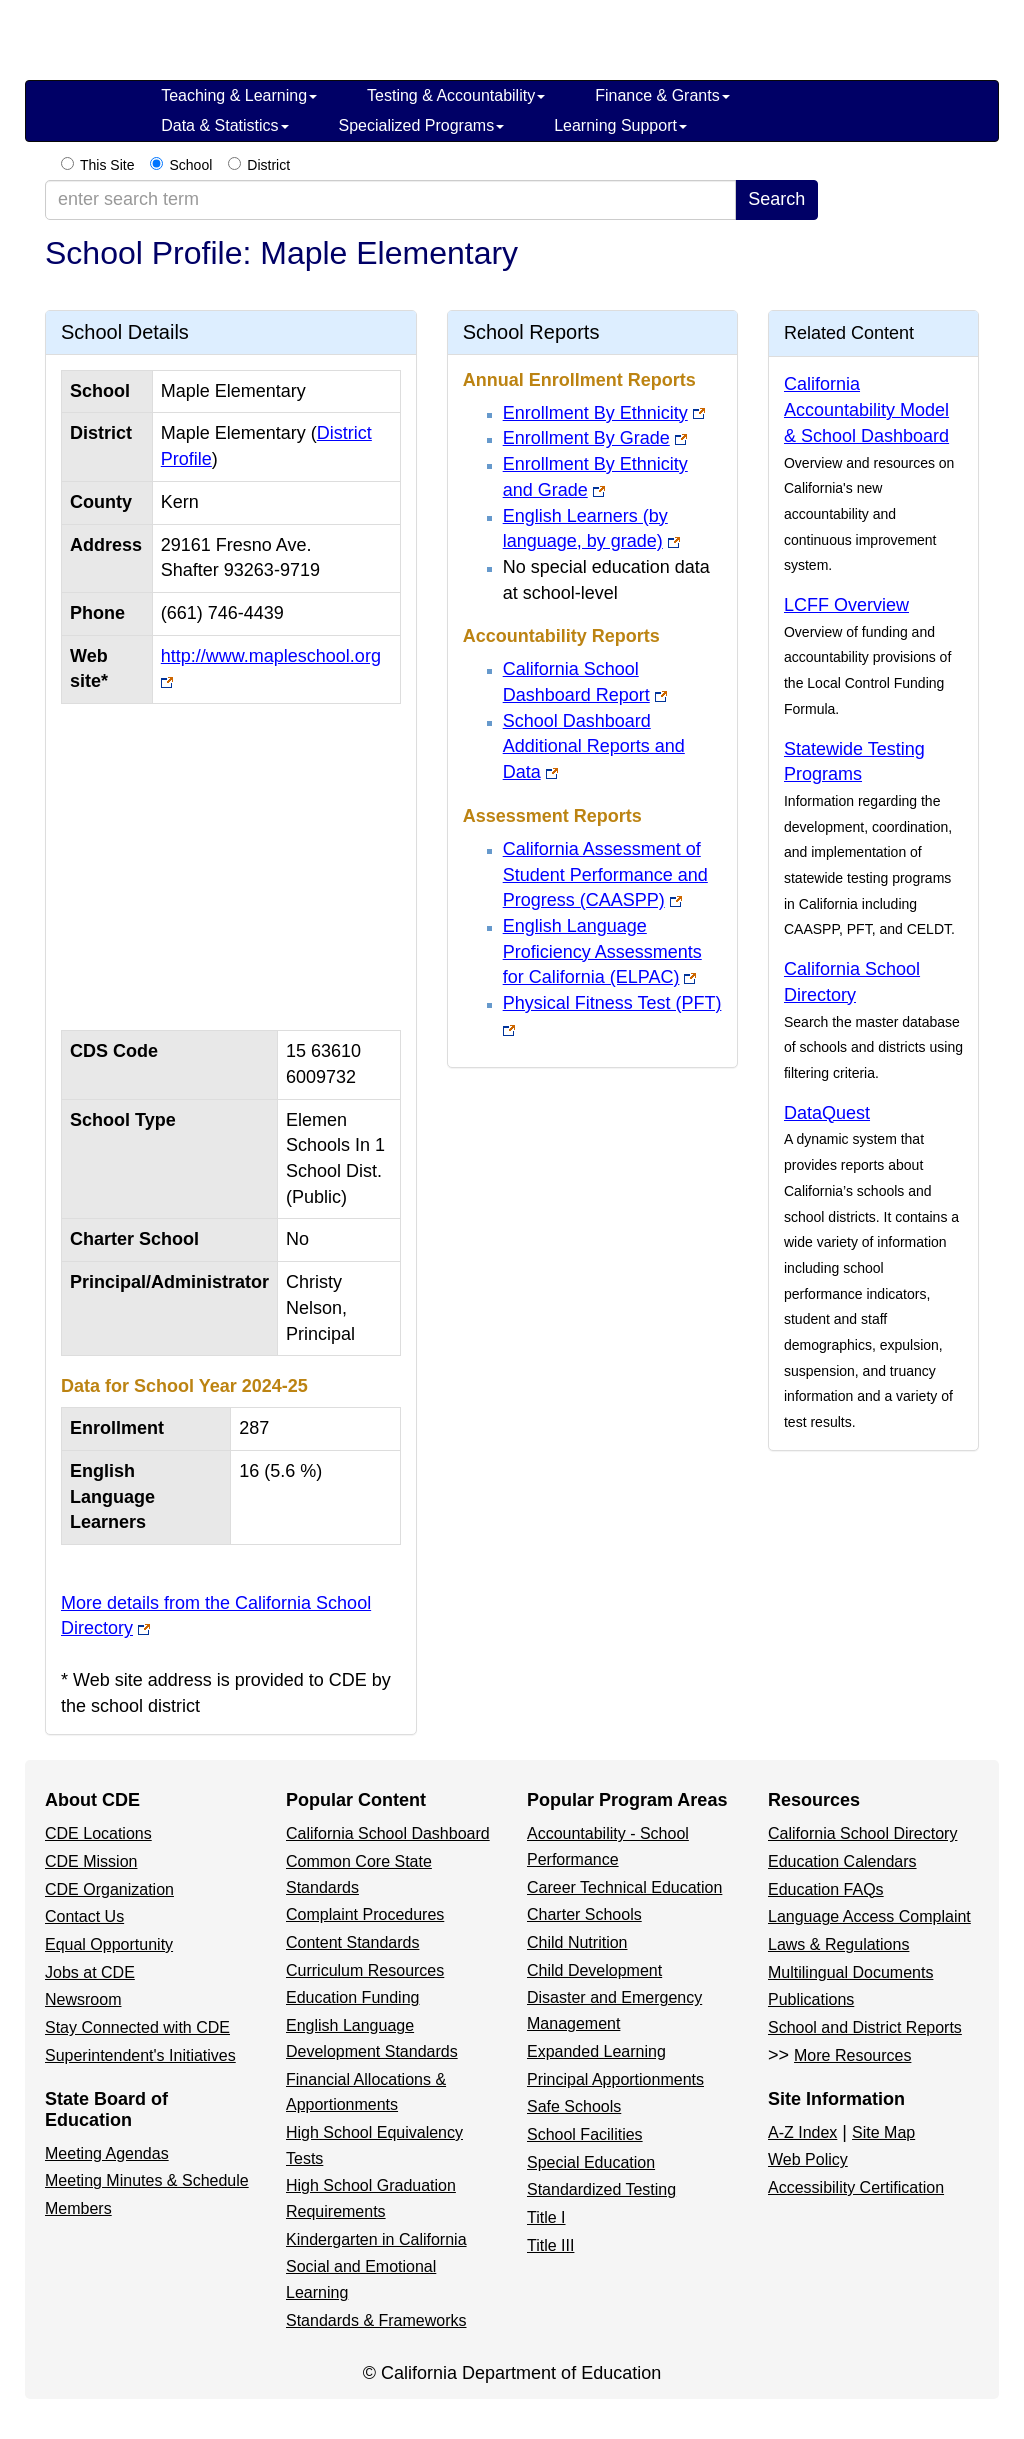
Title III (550, 2245)
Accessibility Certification (856, 2187)
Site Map (883, 2132)
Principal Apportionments (615, 2079)
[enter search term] (390, 200)
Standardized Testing (601, 2189)
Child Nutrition (577, 1942)
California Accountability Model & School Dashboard (866, 409)
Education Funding (352, 1997)
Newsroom (83, 1999)
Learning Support (620, 125)
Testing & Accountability (456, 95)
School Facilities (585, 2134)
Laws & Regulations (838, 1944)
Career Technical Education (624, 1887)
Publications (811, 1999)
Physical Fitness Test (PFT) (612, 1003)
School (190, 165)
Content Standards (352, 1942)
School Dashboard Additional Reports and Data (594, 746)
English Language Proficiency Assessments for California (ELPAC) (602, 951)
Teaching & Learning (239, 95)
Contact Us (84, 1916)
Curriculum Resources (365, 1970)
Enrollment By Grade (586, 438)
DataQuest (827, 1113)
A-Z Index (802, 2132)
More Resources (852, 2055)
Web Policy (808, 2159)
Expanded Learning (596, 2051)
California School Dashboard (388, 1833)
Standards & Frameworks (376, 2320)
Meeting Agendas (107, 2153)
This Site (107, 165)
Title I (546, 2217)
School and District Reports (865, 2027)
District (268, 165)
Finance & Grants (662, 95)
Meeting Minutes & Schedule (147, 2180)
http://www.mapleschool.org (271, 656)
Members (78, 2208)
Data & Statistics (224, 125)
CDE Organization (109, 1889)
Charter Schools (584, 1914)
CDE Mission (91, 1861)
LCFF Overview (846, 605)
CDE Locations (98, 1833)
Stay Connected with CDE (137, 2027)
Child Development (594, 1970)
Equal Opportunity (109, 1944)
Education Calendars (842, 1861)
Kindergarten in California (376, 2239)
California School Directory (862, 1833)
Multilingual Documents (850, 1972)
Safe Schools (574, 2106)
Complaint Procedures (365, 1914)
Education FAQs (826, 1889)
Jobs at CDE (90, 1972)
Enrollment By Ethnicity (595, 413)
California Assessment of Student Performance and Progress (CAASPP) (605, 874)
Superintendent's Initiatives (140, 2055)
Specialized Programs (422, 125)
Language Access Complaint (869, 1916)
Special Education (591, 2162)
